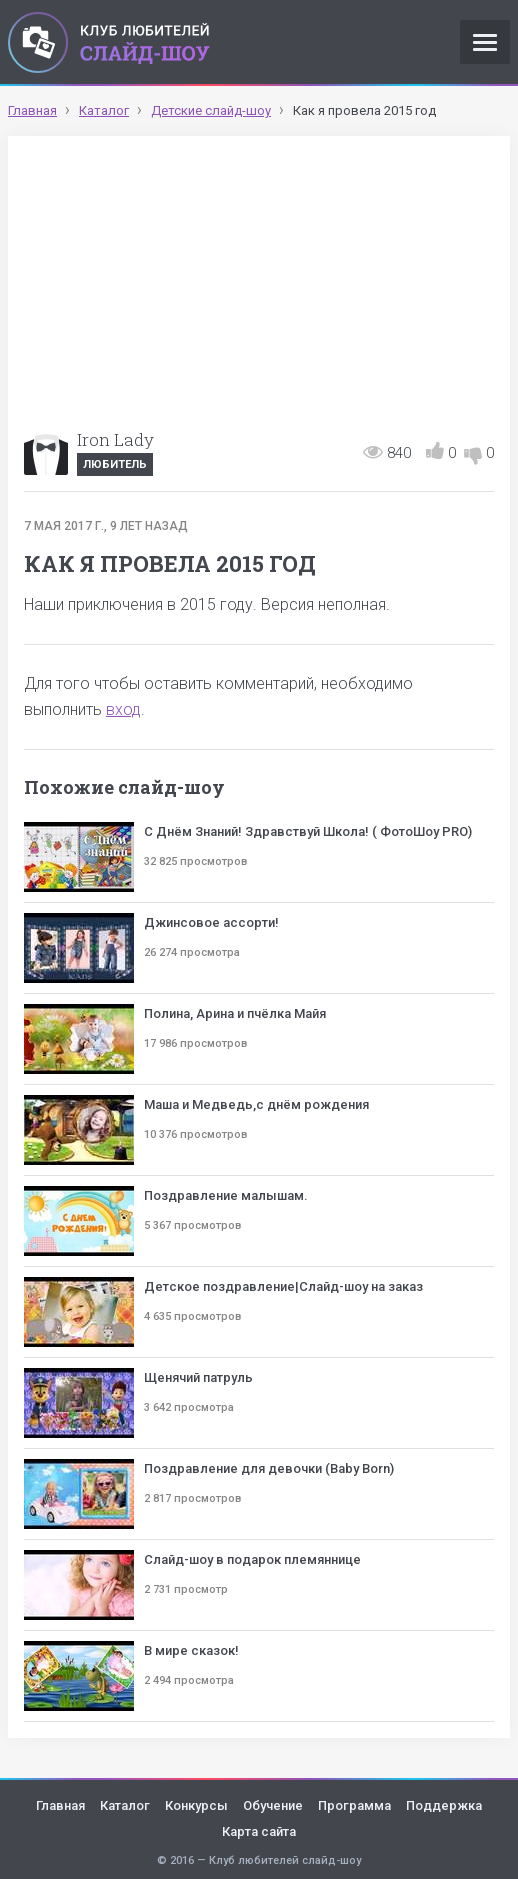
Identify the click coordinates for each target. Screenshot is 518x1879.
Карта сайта (259, 1831)
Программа (354, 1805)
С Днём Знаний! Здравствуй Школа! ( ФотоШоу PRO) (308, 831)
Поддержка (444, 1805)
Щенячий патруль (198, 1377)
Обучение (273, 1805)
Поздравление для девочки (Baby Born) (269, 1468)
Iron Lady (115, 439)
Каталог (125, 1805)
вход (123, 709)
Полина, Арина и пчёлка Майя (235, 1013)
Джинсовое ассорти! (211, 922)
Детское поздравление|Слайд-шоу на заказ (283, 1286)
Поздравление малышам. (226, 1195)
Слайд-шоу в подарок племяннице (252, 1559)
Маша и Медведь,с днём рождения (256, 1104)
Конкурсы (196, 1805)
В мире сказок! (191, 1650)
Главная (60, 1805)
